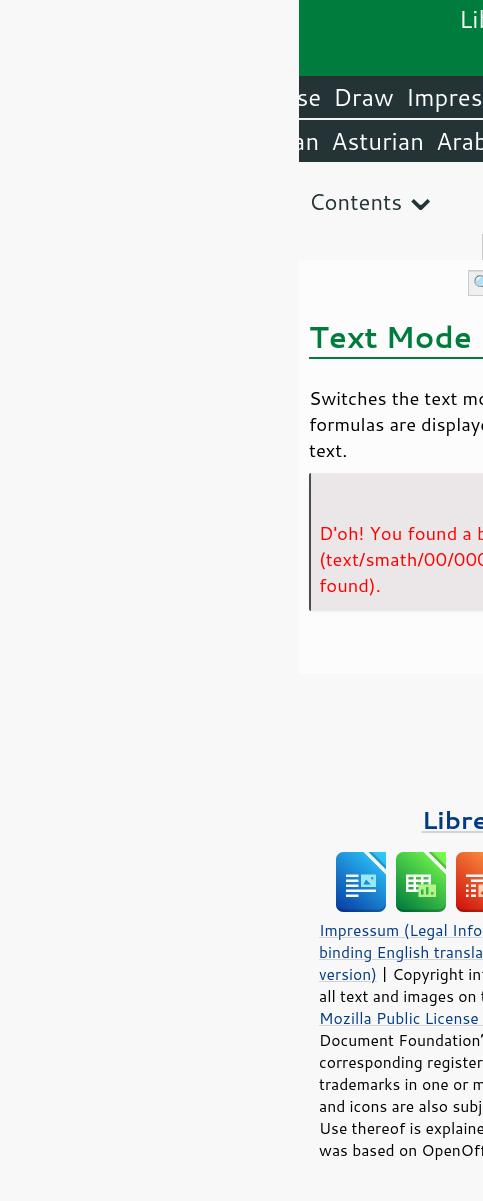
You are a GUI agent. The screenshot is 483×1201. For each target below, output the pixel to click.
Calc (232, 97)
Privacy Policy (254, 930)
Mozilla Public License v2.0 (118, 1018)
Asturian (78, 141)
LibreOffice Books (242, 819)
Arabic (172, 141)
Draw (64, 97)
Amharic (264, 141)
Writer (303, 97)
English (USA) (399, 141)
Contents (56, 201)
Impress (151, 97)
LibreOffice (414, 97)
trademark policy (305, 1128)
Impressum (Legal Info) (104, 930)
